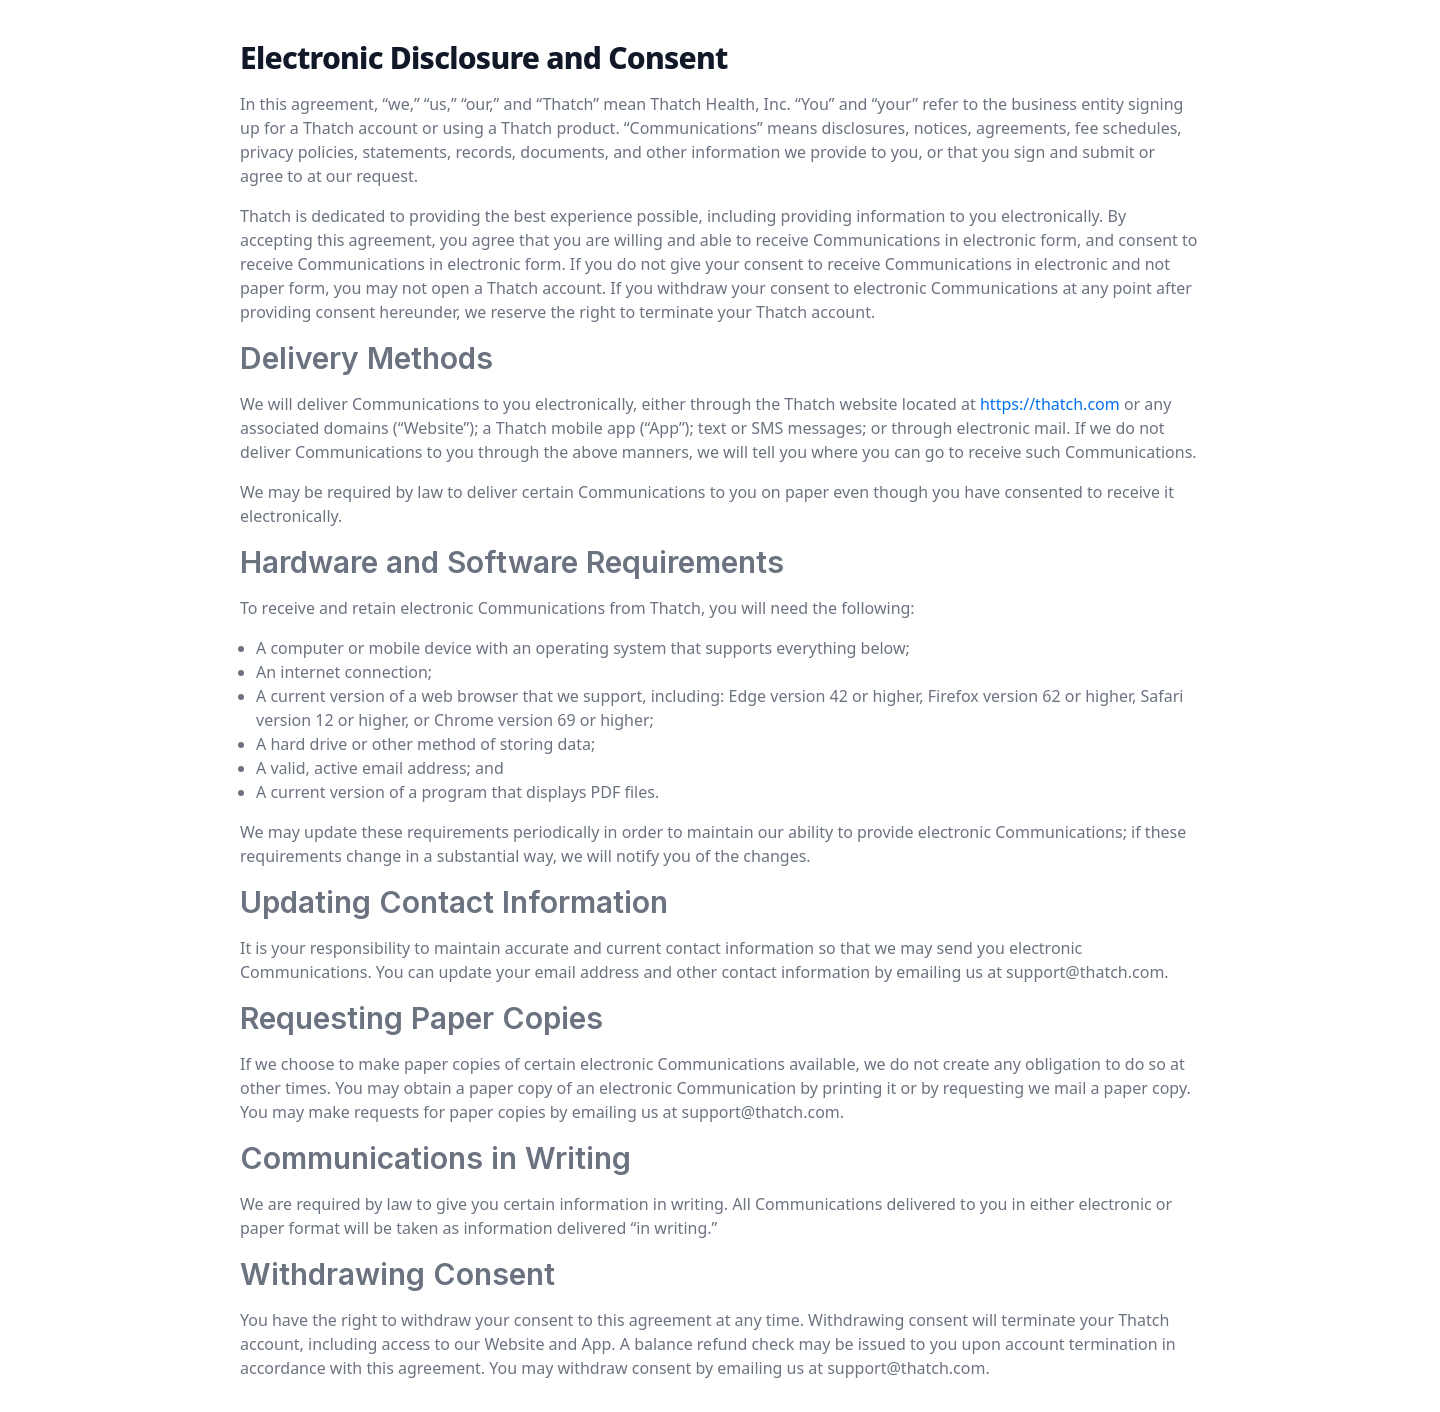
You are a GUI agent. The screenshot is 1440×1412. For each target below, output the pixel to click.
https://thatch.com (1050, 404)
